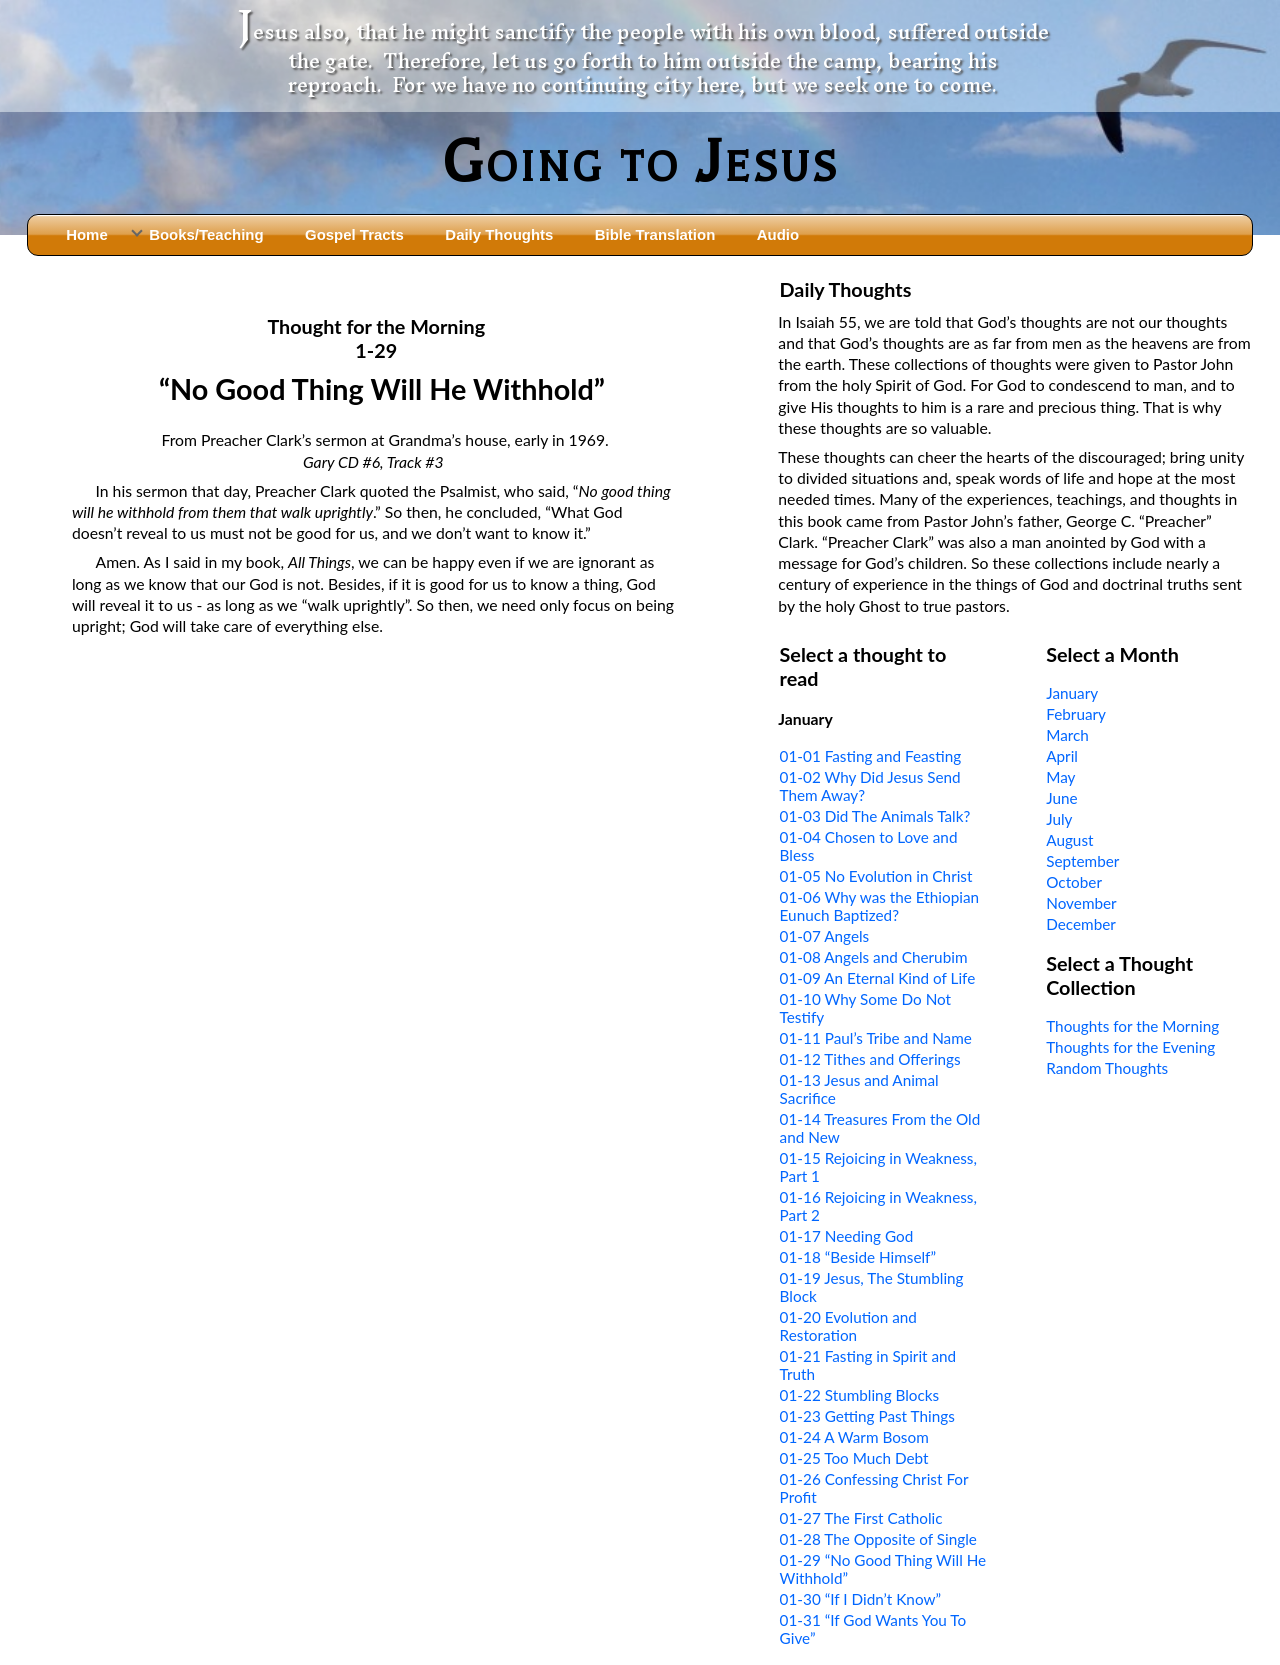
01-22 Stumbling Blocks (860, 1395)
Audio (778, 234)
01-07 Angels (825, 936)
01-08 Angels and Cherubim (874, 957)
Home (87, 234)
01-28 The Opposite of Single (878, 1539)
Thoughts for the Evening (1130, 1047)
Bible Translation (655, 234)
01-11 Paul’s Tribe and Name (876, 1038)
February (1076, 714)
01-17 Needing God (847, 1236)
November (1081, 903)
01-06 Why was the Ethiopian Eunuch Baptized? (879, 906)
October (1074, 882)
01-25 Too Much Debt (854, 1458)
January (1072, 693)
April (1062, 756)
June (1061, 798)
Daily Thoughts (499, 234)
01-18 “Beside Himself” (858, 1257)
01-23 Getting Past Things (867, 1416)
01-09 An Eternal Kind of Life (878, 978)
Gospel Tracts (354, 234)
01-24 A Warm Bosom (854, 1437)
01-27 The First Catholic (861, 1518)
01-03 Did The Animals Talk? (875, 816)
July (1059, 819)
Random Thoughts (1107, 1068)
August (1069, 840)
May (1060, 777)
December (1081, 924)
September (1082, 861)
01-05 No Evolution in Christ (876, 876)
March (1067, 735)
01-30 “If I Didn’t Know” (860, 1599)
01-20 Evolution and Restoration (848, 1326)
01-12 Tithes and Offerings (870, 1059)
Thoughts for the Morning (1132, 1026)
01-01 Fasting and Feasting (871, 756)
